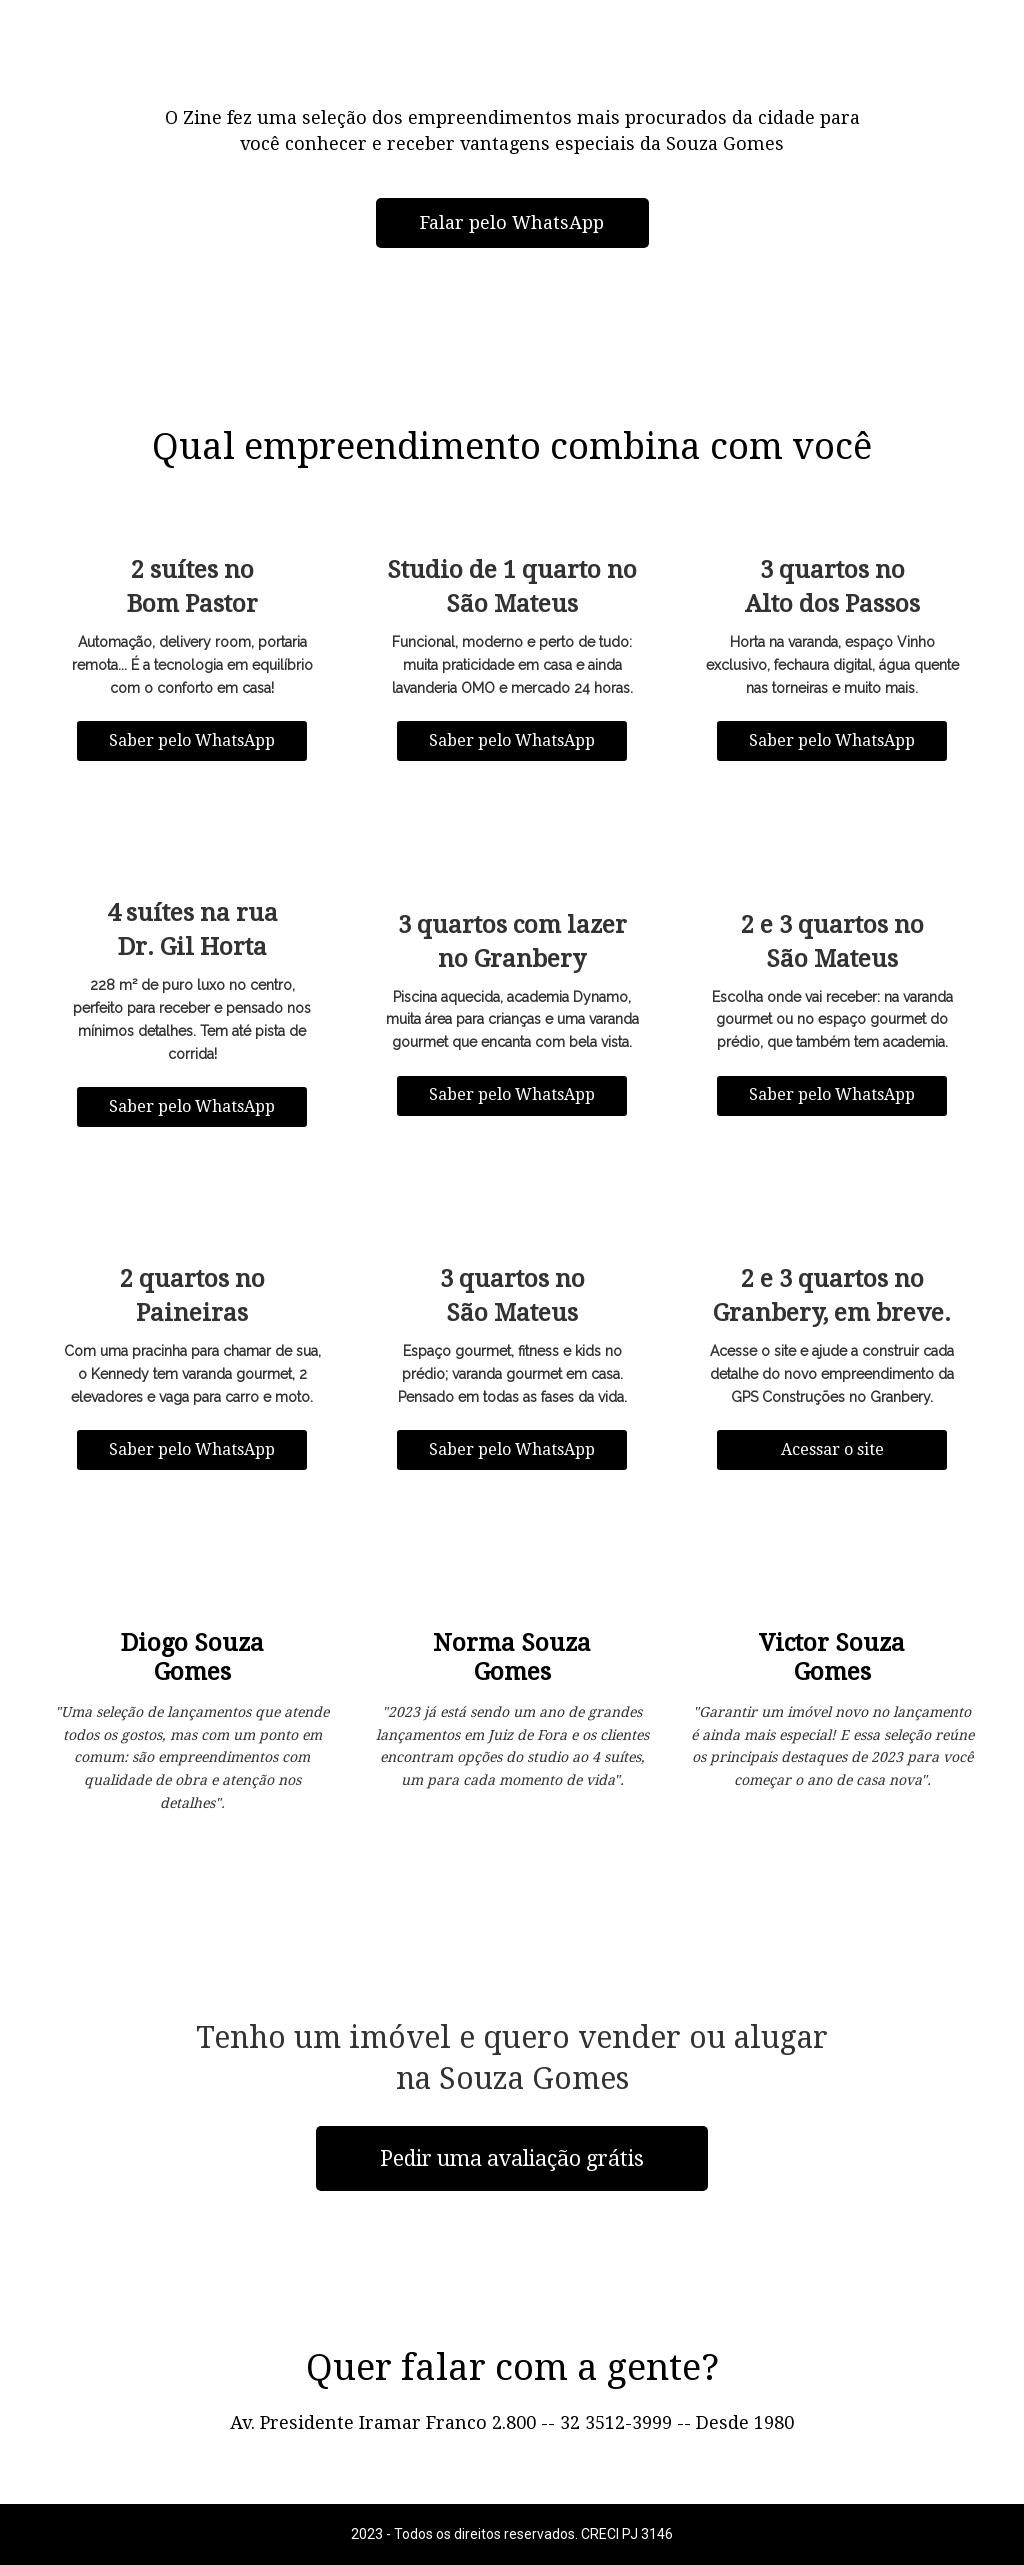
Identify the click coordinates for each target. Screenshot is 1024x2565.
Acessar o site (832, 1449)
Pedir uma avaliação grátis (512, 2158)
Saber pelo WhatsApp (192, 740)
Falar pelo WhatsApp (512, 222)
